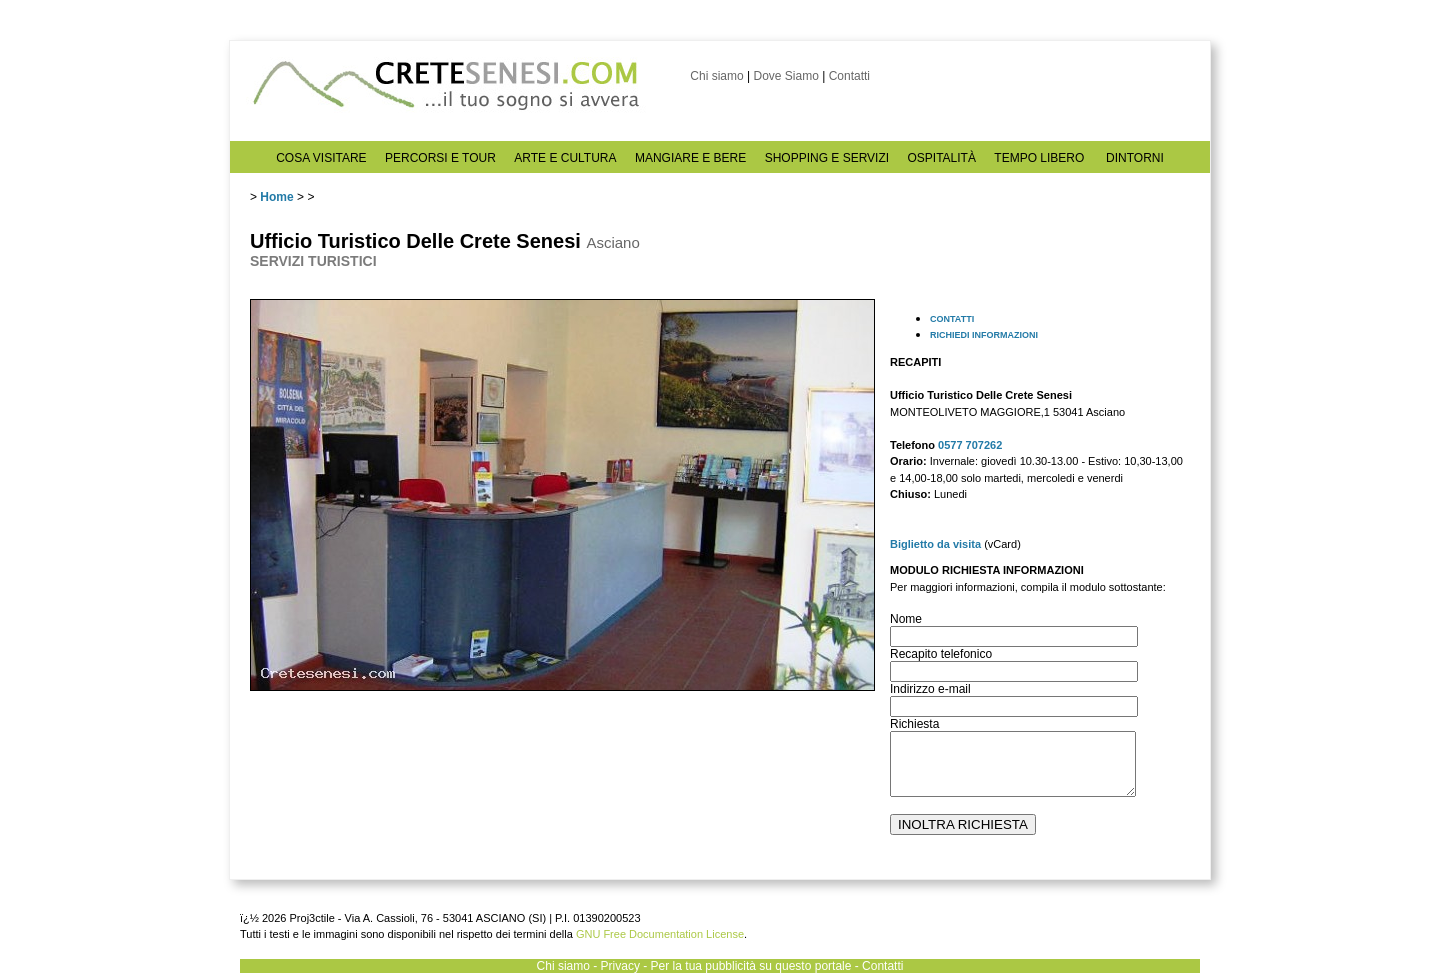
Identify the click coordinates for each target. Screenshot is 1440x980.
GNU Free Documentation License (660, 934)
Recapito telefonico (941, 654)
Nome (906, 619)
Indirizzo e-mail (930, 689)
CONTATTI (952, 319)
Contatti (849, 76)
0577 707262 (970, 445)
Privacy (620, 966)
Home (276, 197)
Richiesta (914, 724)
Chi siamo (716, 76)
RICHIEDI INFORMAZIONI (984, 335)
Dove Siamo (785, 76)
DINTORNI (1135, 158)
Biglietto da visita (935, 544)
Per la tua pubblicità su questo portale (751, 966)
